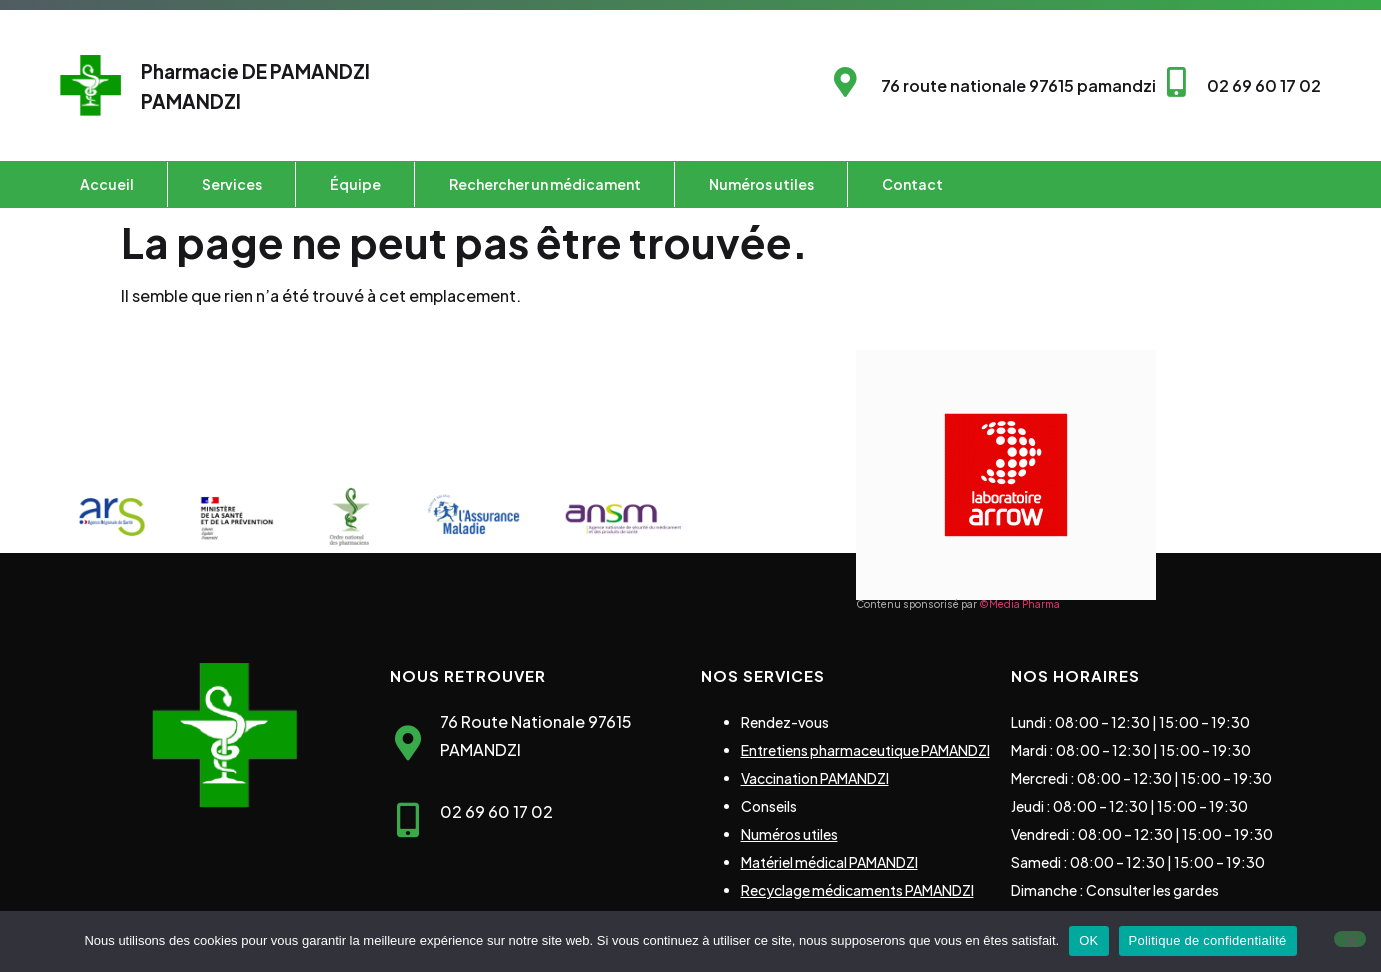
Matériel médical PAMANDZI (829, 862)
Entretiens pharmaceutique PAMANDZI (865, 750)
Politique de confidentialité (1208, 940)
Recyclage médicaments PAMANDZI (857, 890)
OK (1088, 940)
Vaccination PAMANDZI (815, 778)
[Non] (1350, 939)
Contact (912, 184)
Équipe (355, 184)
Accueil (107, 184)
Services (232, 184)
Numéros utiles (761, 184)
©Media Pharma (1019, 604)
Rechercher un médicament (545, 184)
